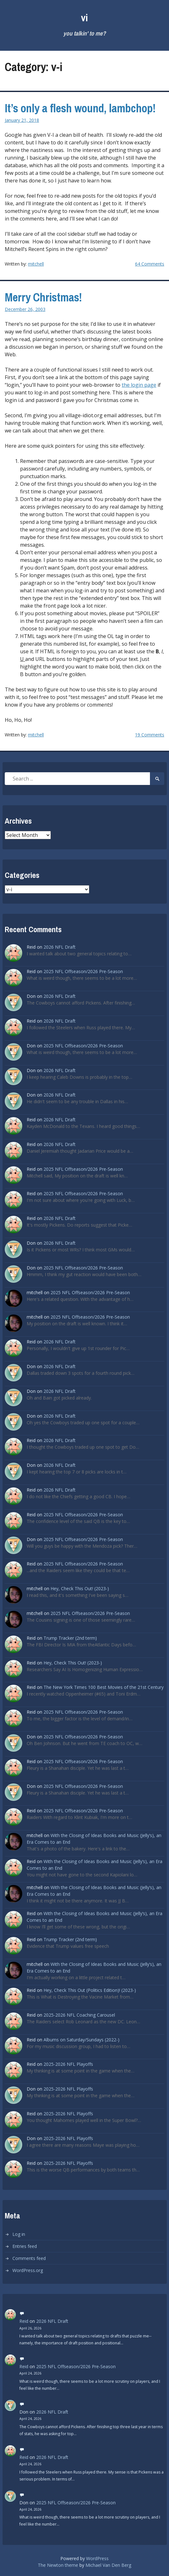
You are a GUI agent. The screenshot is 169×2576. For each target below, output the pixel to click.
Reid (23, 2321)
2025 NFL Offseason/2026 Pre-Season (83, 971)
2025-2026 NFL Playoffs (68, 2064)
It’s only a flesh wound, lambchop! (80, 108)
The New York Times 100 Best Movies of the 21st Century (104, 1687)
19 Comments (149, 735)
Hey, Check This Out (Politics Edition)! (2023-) (90, 1990)
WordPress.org (27, 2270)
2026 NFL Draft (60, 947)
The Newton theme (58, 2565)
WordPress (97, 2558)
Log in (18, 2234)
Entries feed (24, 2246)
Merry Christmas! (43, 297)
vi (84, 17)
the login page (139, 384)
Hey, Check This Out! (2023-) (80, 1588)
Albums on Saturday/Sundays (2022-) (81, 2040)
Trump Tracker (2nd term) (70, 1638)
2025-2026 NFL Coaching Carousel (79, 2015)
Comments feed (29, 2258)
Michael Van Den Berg (108, 2565)
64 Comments (149, 264)
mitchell (36, 264)
